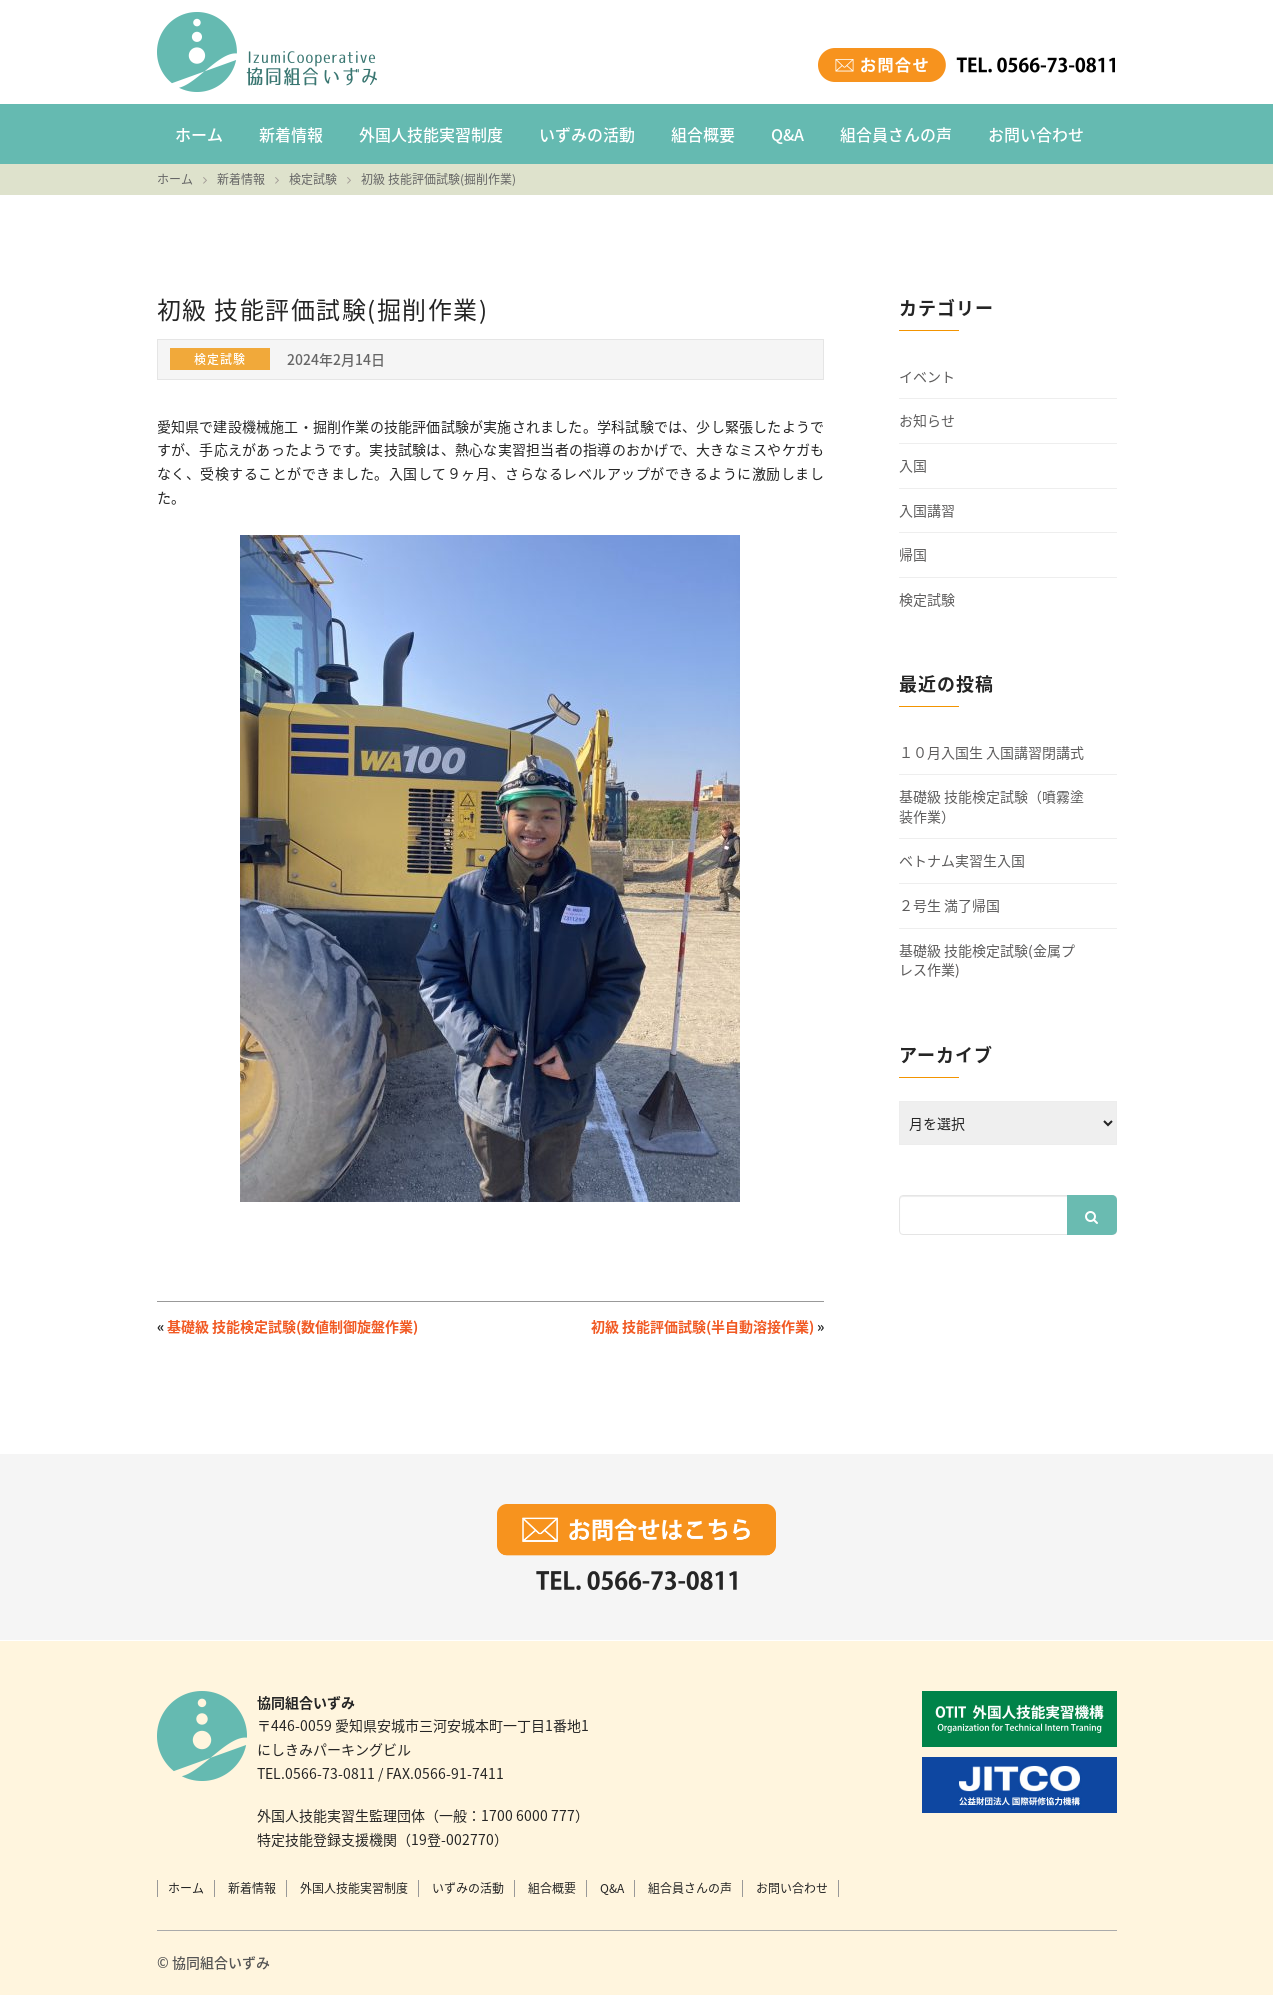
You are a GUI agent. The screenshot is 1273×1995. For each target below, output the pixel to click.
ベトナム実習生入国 (962, 860)
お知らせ (927, 420)
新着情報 (291, 134)
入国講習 (927, 510)
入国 (913, 465)
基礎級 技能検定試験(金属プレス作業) (987, 960)
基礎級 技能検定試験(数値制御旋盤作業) (292, 1326)
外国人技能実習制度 (431, 134)
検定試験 (927, 599)
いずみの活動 (587, 134)
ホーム (199, 134)
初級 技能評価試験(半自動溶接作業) (702, 1326)
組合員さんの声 (896, 134)
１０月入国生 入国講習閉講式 (991, 752)
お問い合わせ (1036, 134)
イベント (927, 376)
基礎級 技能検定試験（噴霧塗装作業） (991, 806)
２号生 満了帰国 (949, 905)
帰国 (913, 554)
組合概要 (703, 134)
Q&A (787, 134)
